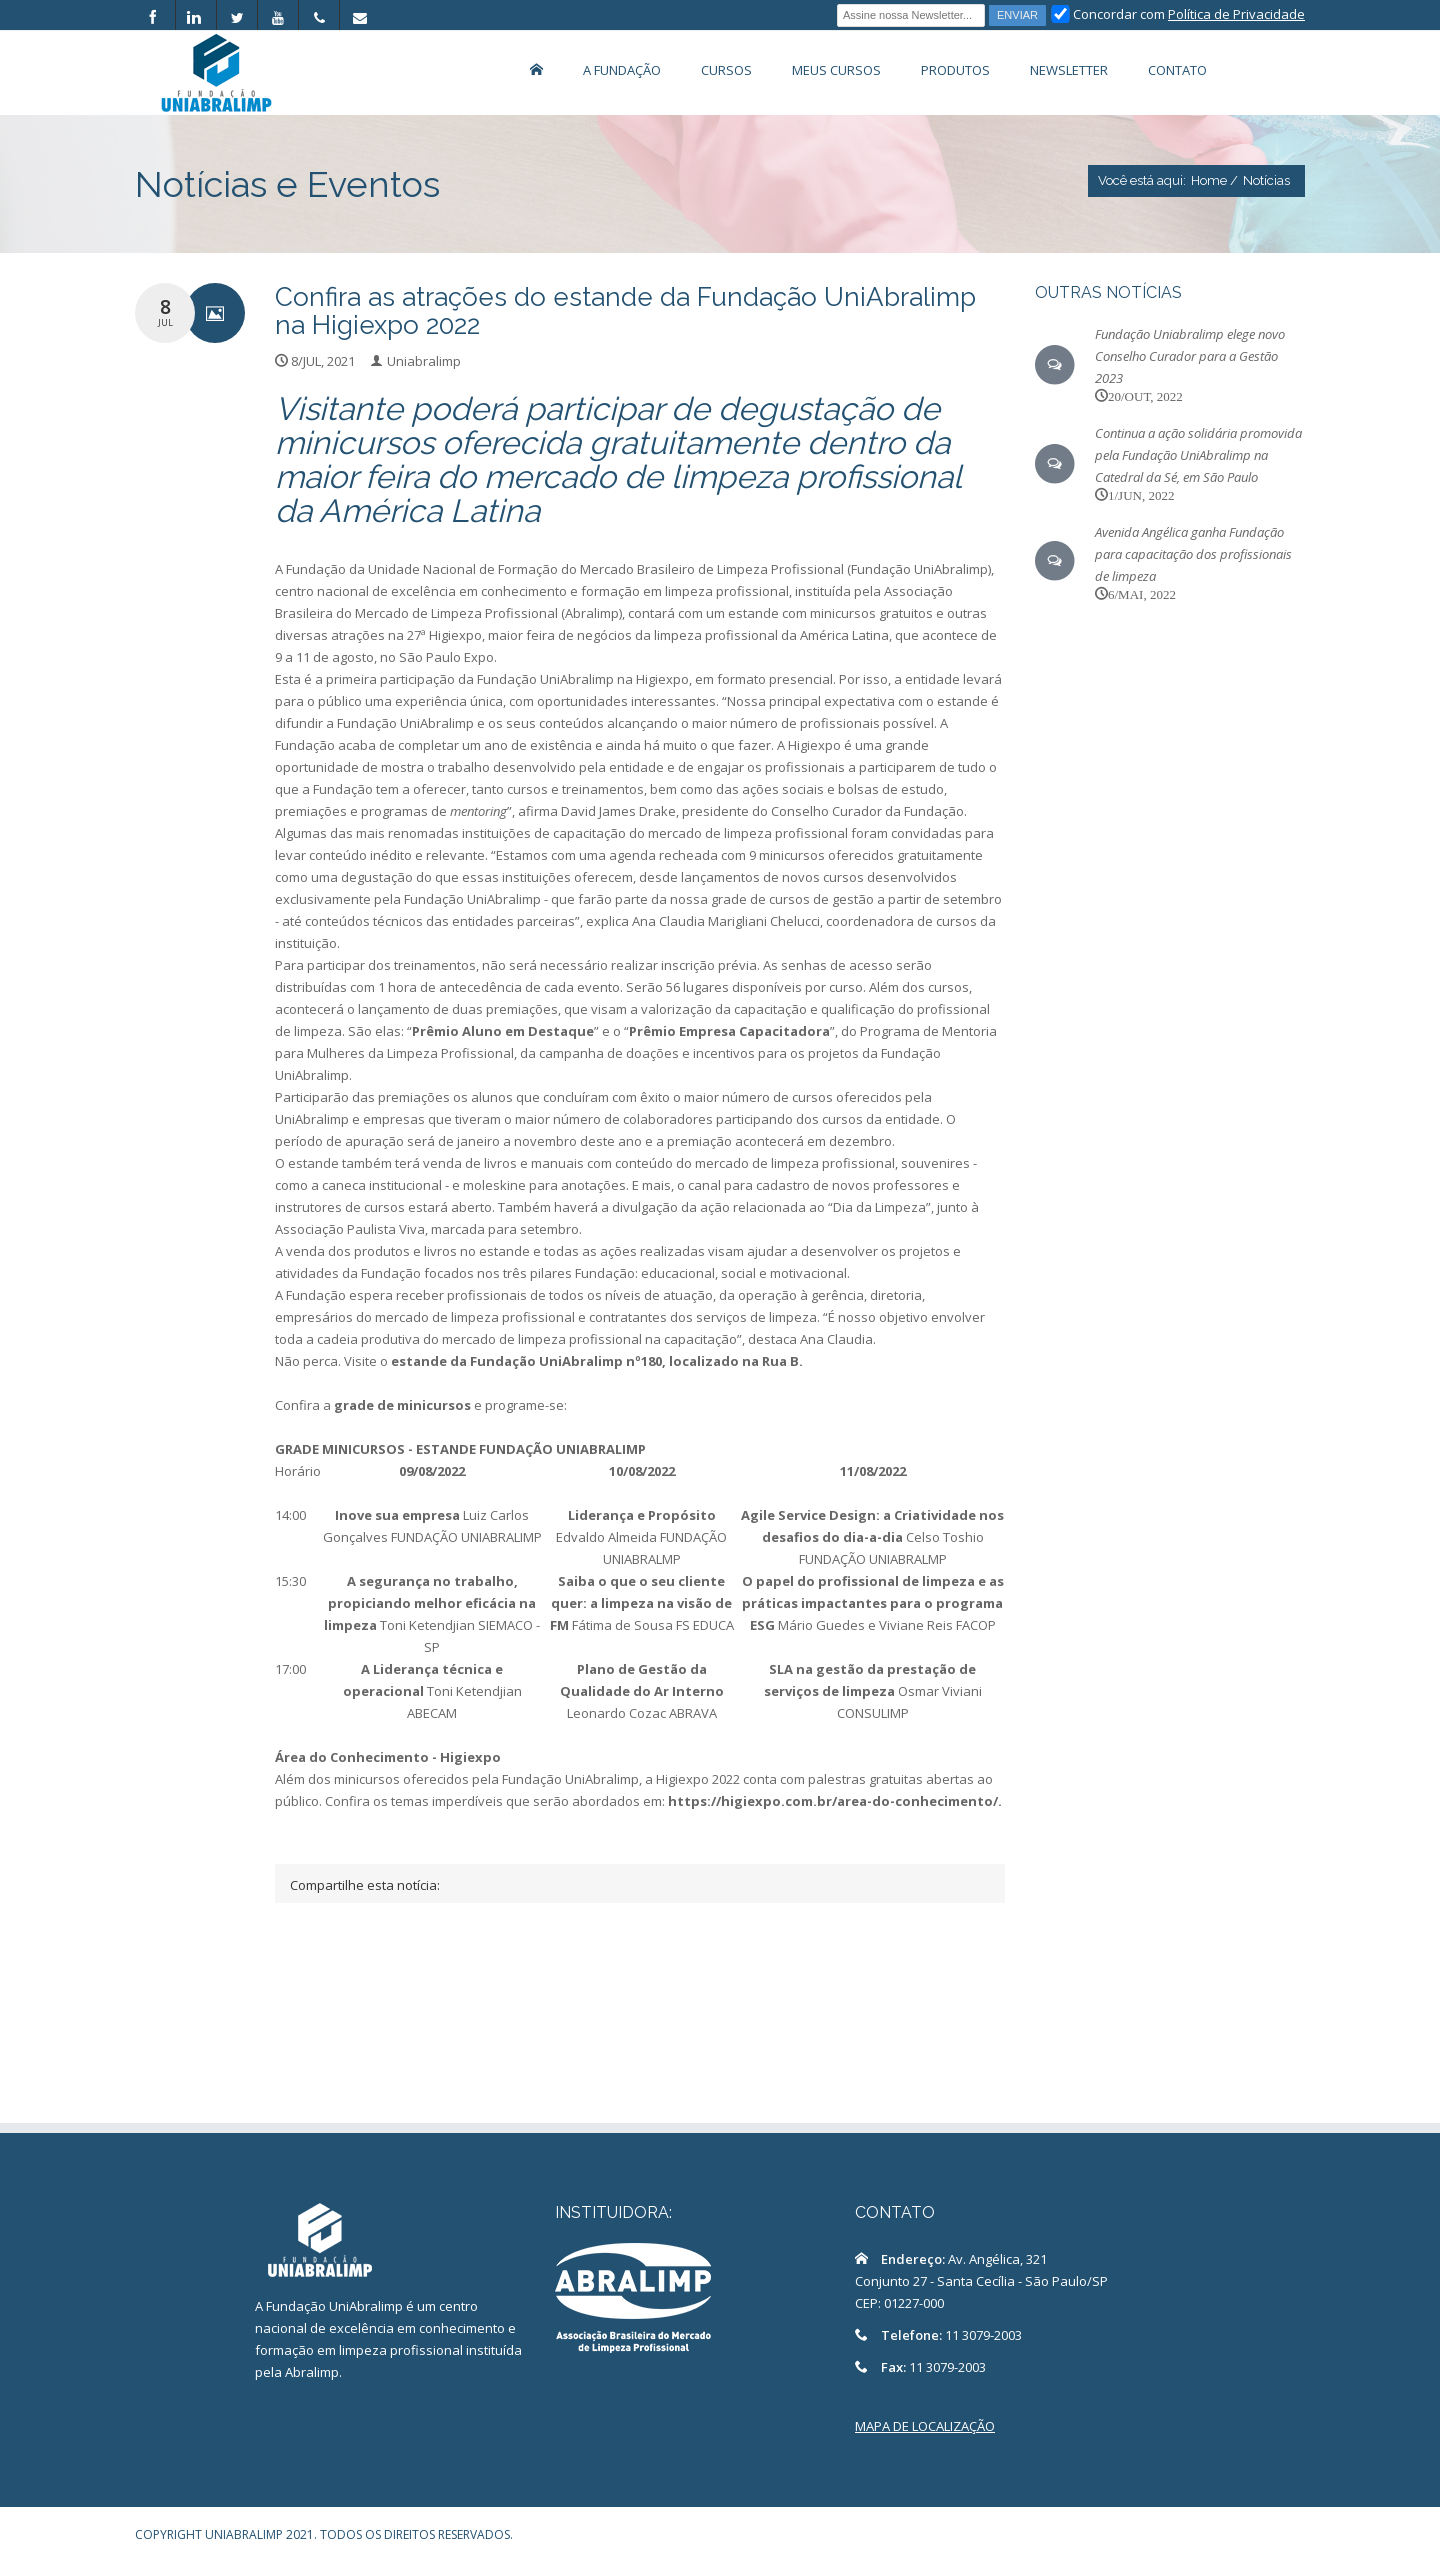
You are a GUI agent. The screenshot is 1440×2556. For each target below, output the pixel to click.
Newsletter (1069, 70)
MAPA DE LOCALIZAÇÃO (925, 2426)
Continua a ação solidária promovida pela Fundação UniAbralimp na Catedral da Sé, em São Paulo (1198, 455)
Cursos (726, 70)
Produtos (955, 70)
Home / (1214, 180)
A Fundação (622, 70)
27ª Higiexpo (444, 635)
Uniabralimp (424, 361)
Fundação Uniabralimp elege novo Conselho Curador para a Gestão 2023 (1190, 356)
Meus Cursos (836, 70)
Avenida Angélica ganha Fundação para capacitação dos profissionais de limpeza (1193, 554)
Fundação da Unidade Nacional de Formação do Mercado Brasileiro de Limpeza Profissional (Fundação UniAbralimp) (638, 569)
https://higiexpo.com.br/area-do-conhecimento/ (833, 1801)
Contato (1177, 70)
